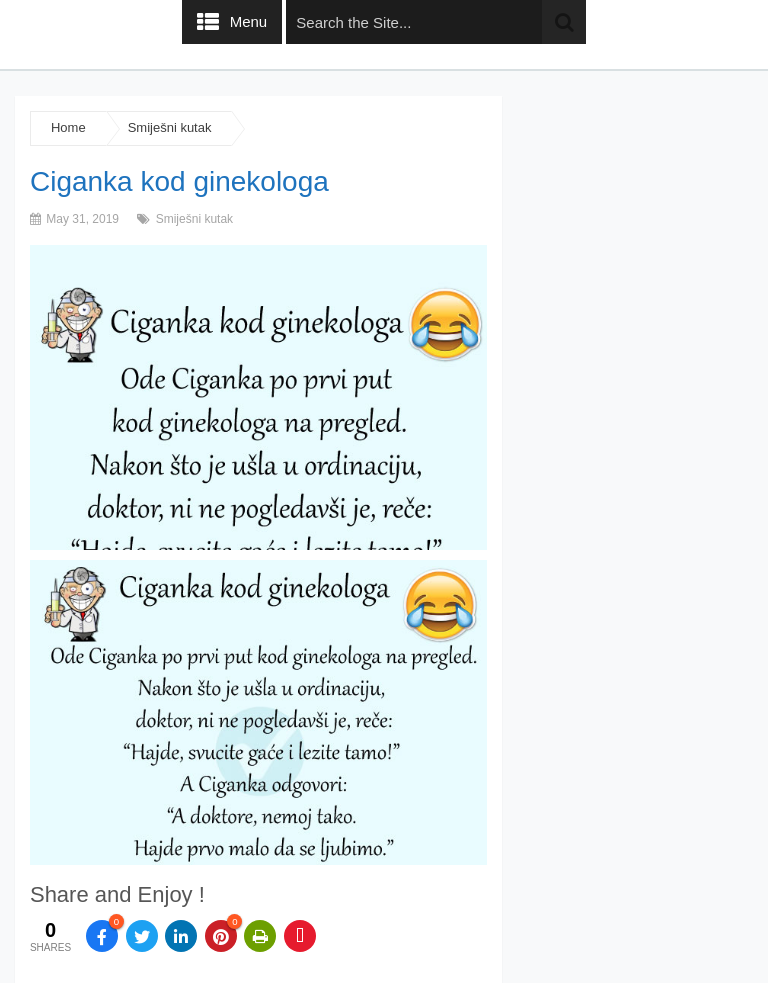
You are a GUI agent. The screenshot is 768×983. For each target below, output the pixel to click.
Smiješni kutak (170, 127)
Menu (249, 21)
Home (68, 127)
